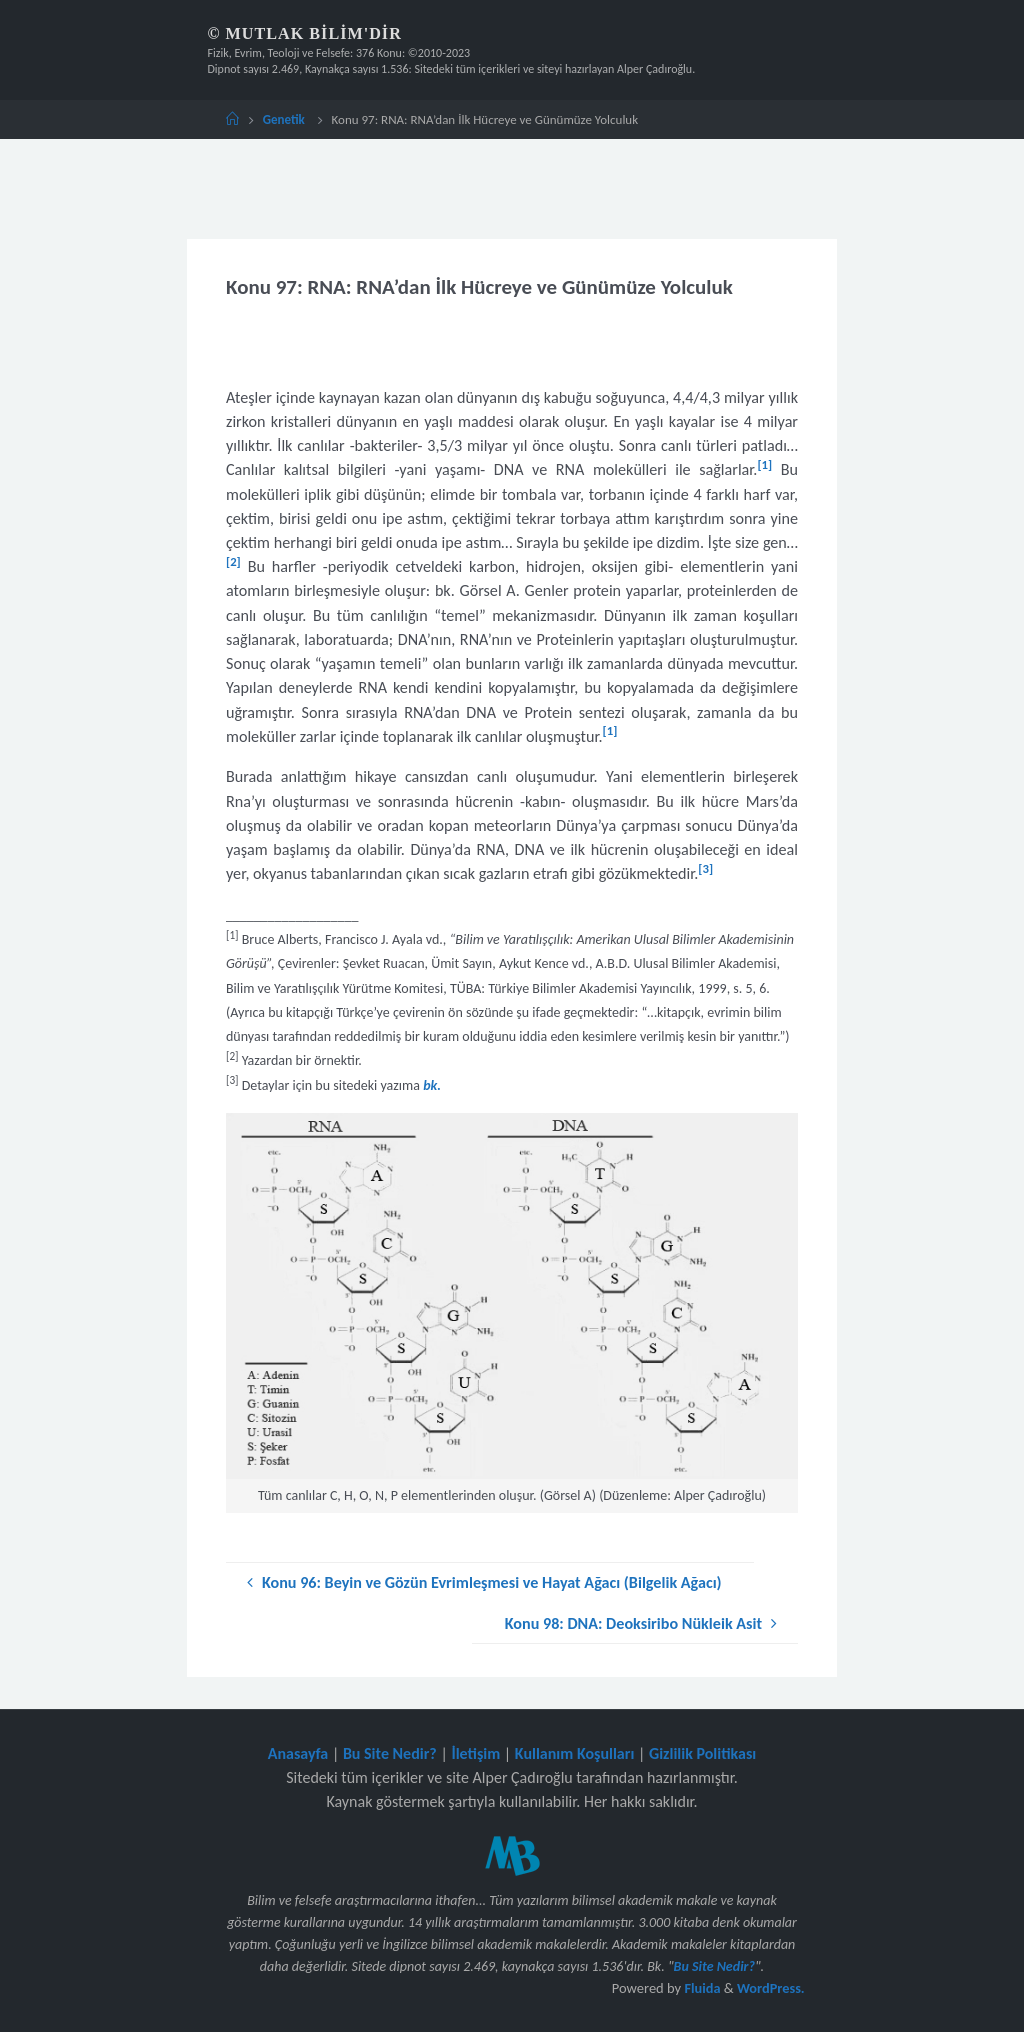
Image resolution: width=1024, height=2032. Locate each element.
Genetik (284, 119)
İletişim (475, 1753)
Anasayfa (298, 1753)
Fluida (700, 1988)
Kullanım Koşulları (575, 1753)
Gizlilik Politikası (702, 1753)
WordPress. (770, 1988)
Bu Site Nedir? (390, 1753)
